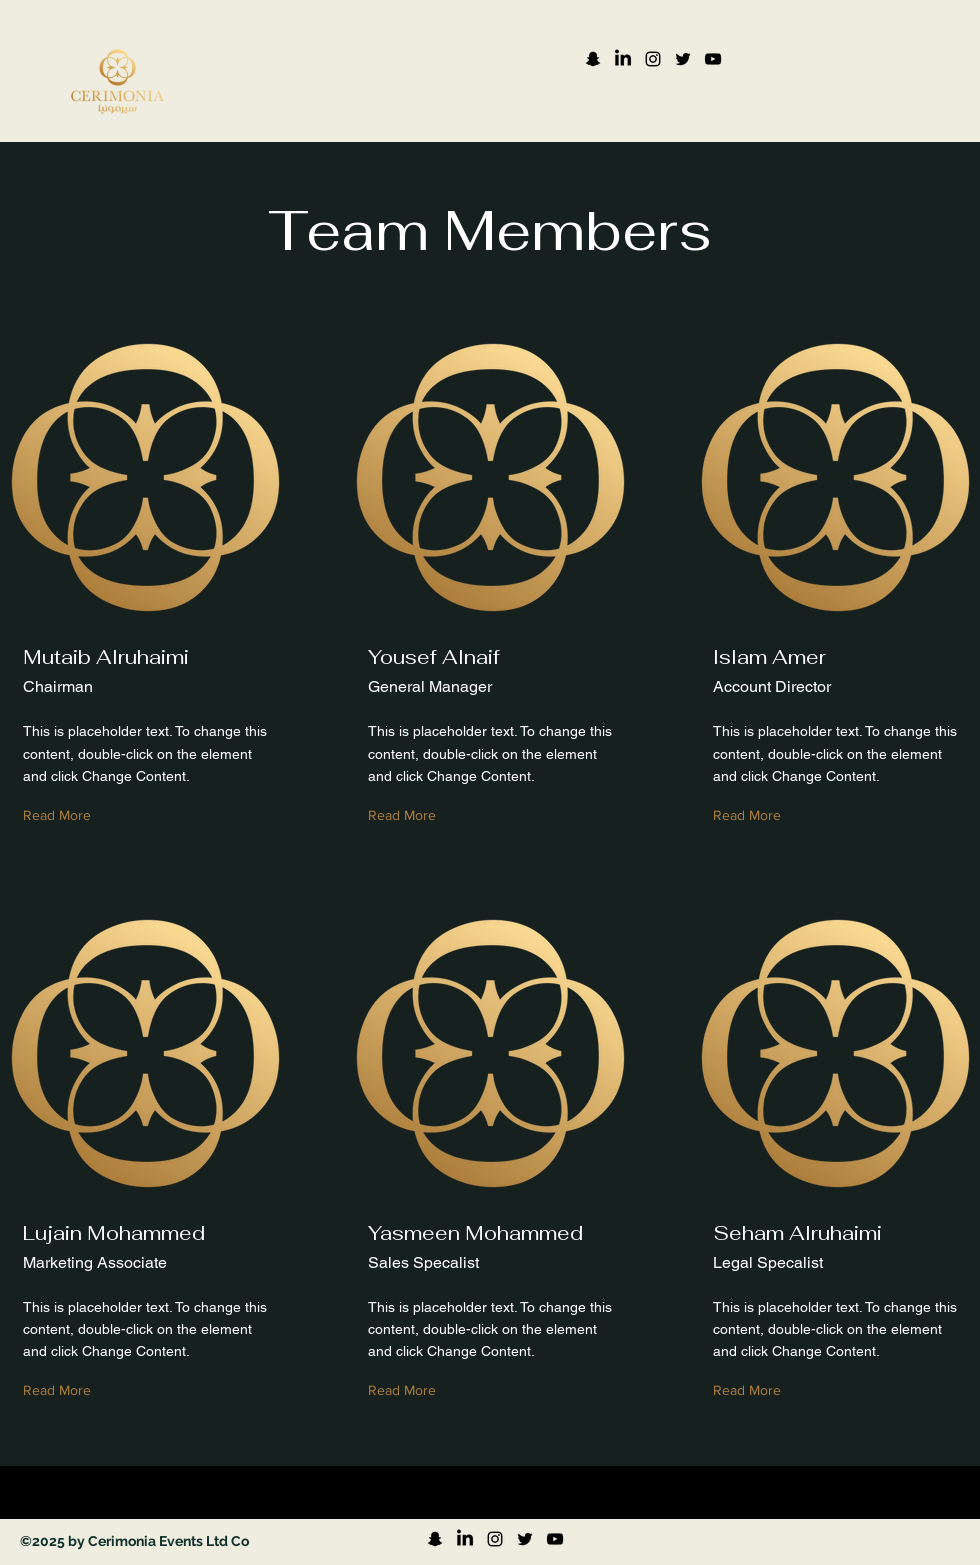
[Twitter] (683, 59)
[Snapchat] (593, 59)
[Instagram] (653, 59)
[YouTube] (713, 59)
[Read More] (61, 816)
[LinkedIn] (623, 59)
